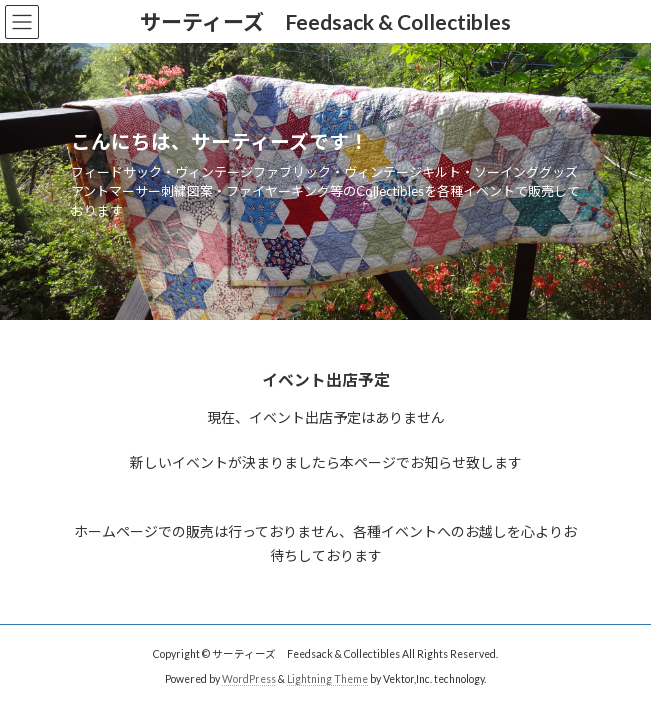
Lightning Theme (327, 679)
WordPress (249, 679)
